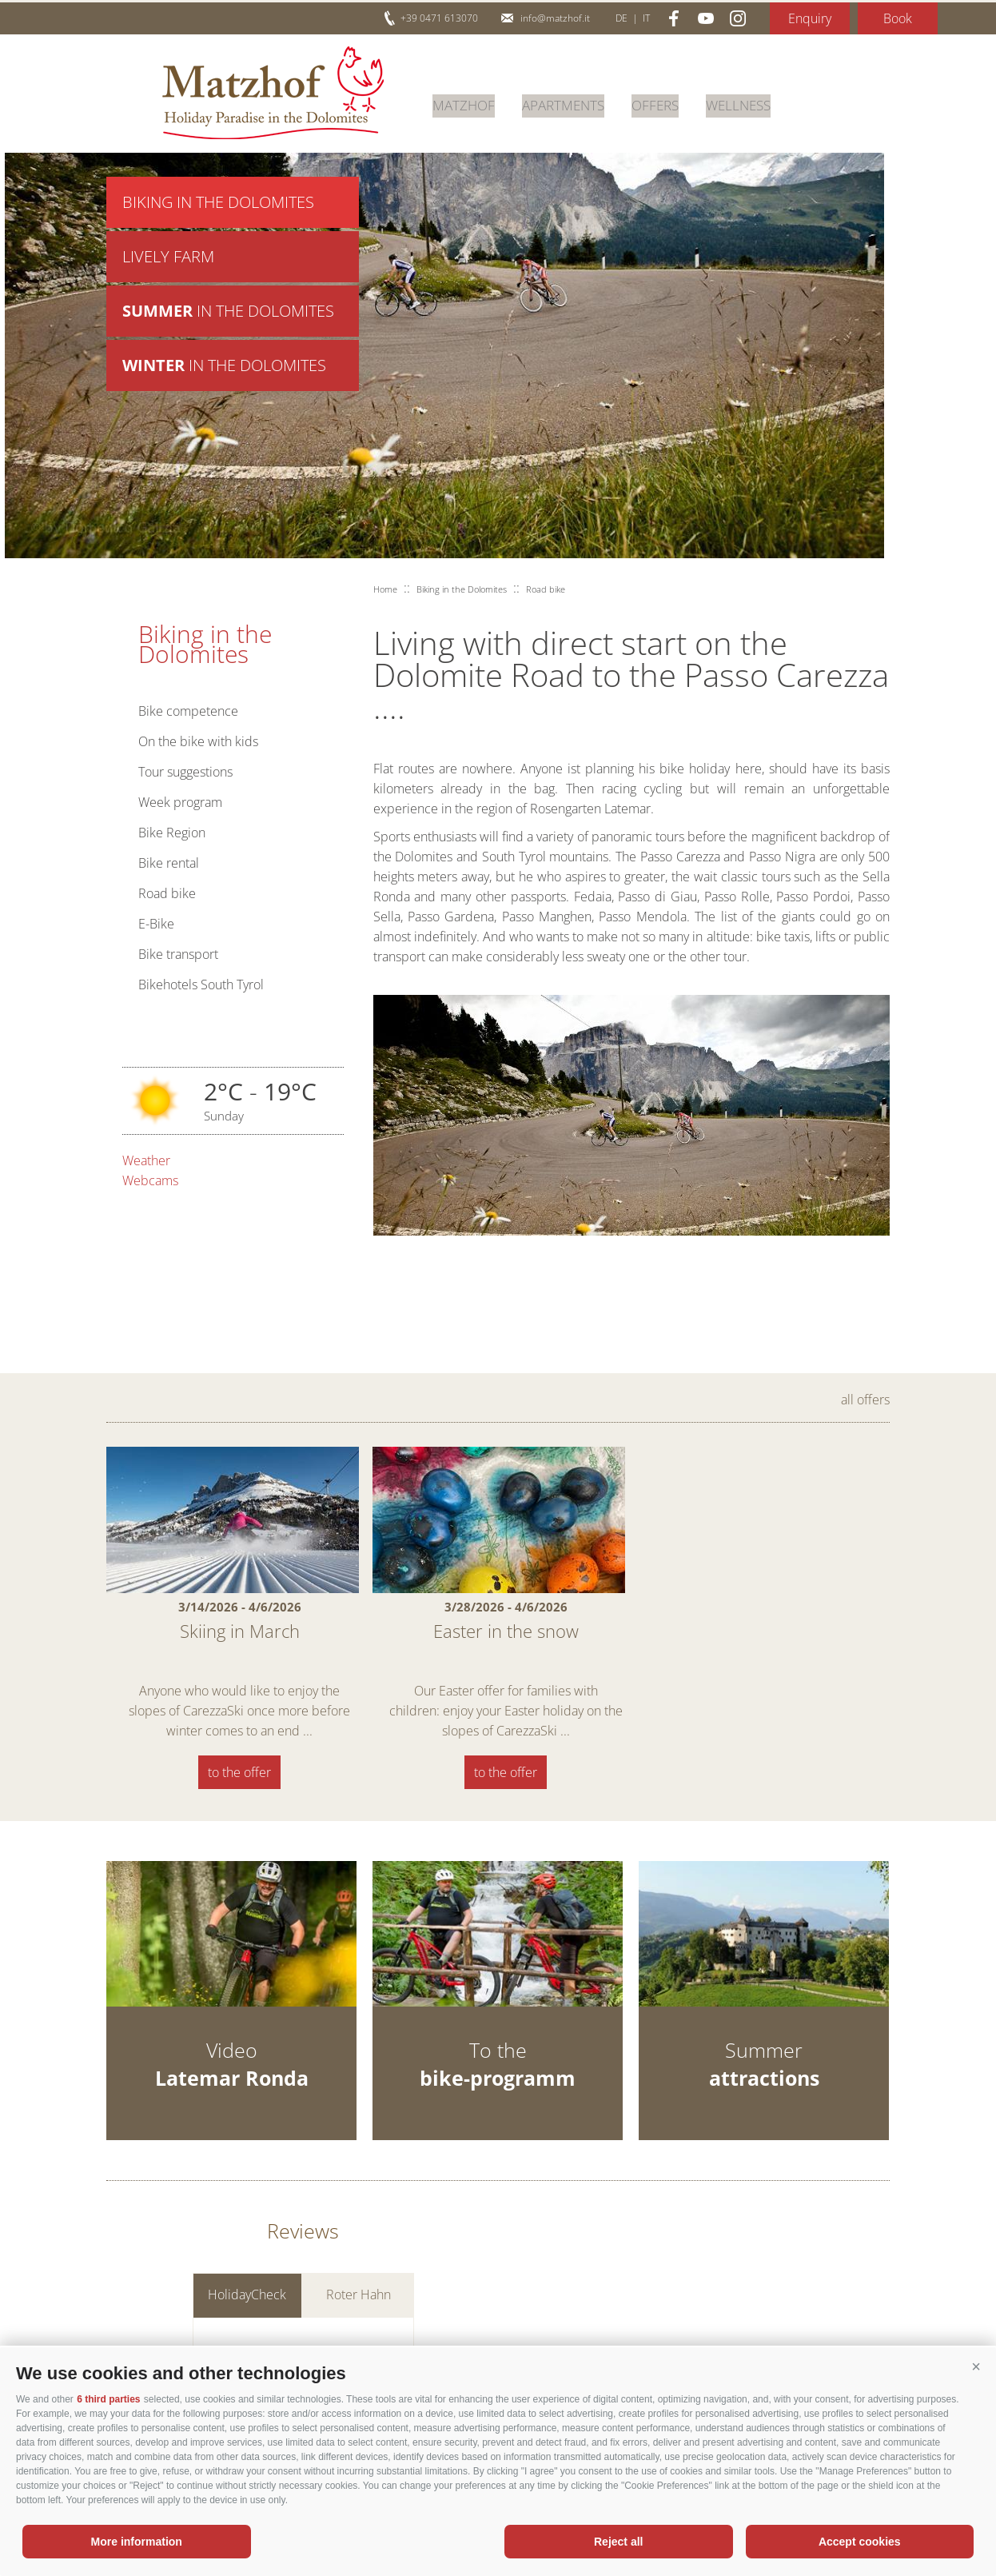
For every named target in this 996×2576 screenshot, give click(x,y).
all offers (865, 1399)
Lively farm (168, 259)
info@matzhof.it (555, 18)
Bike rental (168, 863)
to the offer (239, 1772)
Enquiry (809, 18)
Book (897, 18)
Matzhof (273, 92)
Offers (666, 103)
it (646, 18)
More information (136, 2541)
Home (385, 589)
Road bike (167, 893)
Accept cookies (860, 2541)
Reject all (618, 2541)
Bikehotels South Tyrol (201, 984)
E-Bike (156, 924)
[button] (976, 2367)
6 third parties (108, 2399)
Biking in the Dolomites (218, 203)
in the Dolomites (228, 316)
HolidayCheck (247, 2308)
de (621, 18)
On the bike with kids (198, 741)
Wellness (753, 103)
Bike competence (188, 711)
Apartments (569, 103)
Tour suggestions (185, 772)
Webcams (150, 1180)
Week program (180, 802)
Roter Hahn (358, 2308)
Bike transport (178, 954)
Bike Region (171, 832)
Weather (146, 1160)
